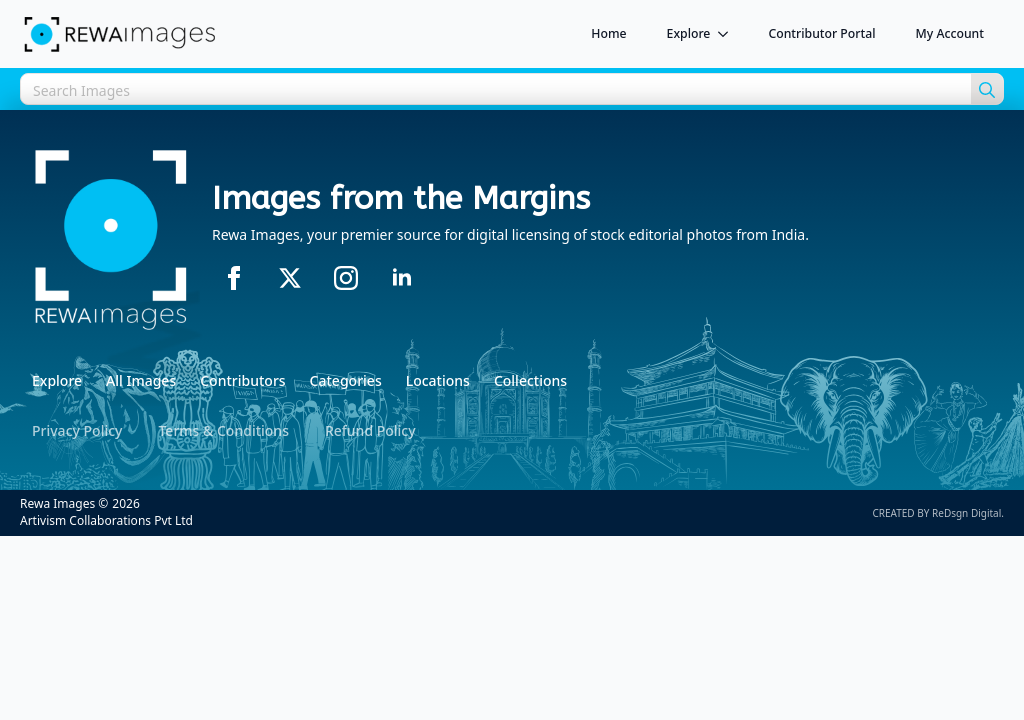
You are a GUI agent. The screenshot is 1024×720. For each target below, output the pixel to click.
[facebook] (234, 278)
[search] (987, 90)
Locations (438, 380)
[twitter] (290, 278)
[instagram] (346, 278)
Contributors (242, 380)
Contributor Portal (821, 33)
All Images (141, 380)
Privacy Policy (77, 430)
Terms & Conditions (223, 430)
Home (608, 33)
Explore (689, 33)
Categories (346, 380)
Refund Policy (370, 430)
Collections (530, 380)
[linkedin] (402, 278)
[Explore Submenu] (729, 34)
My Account (950, 33)
